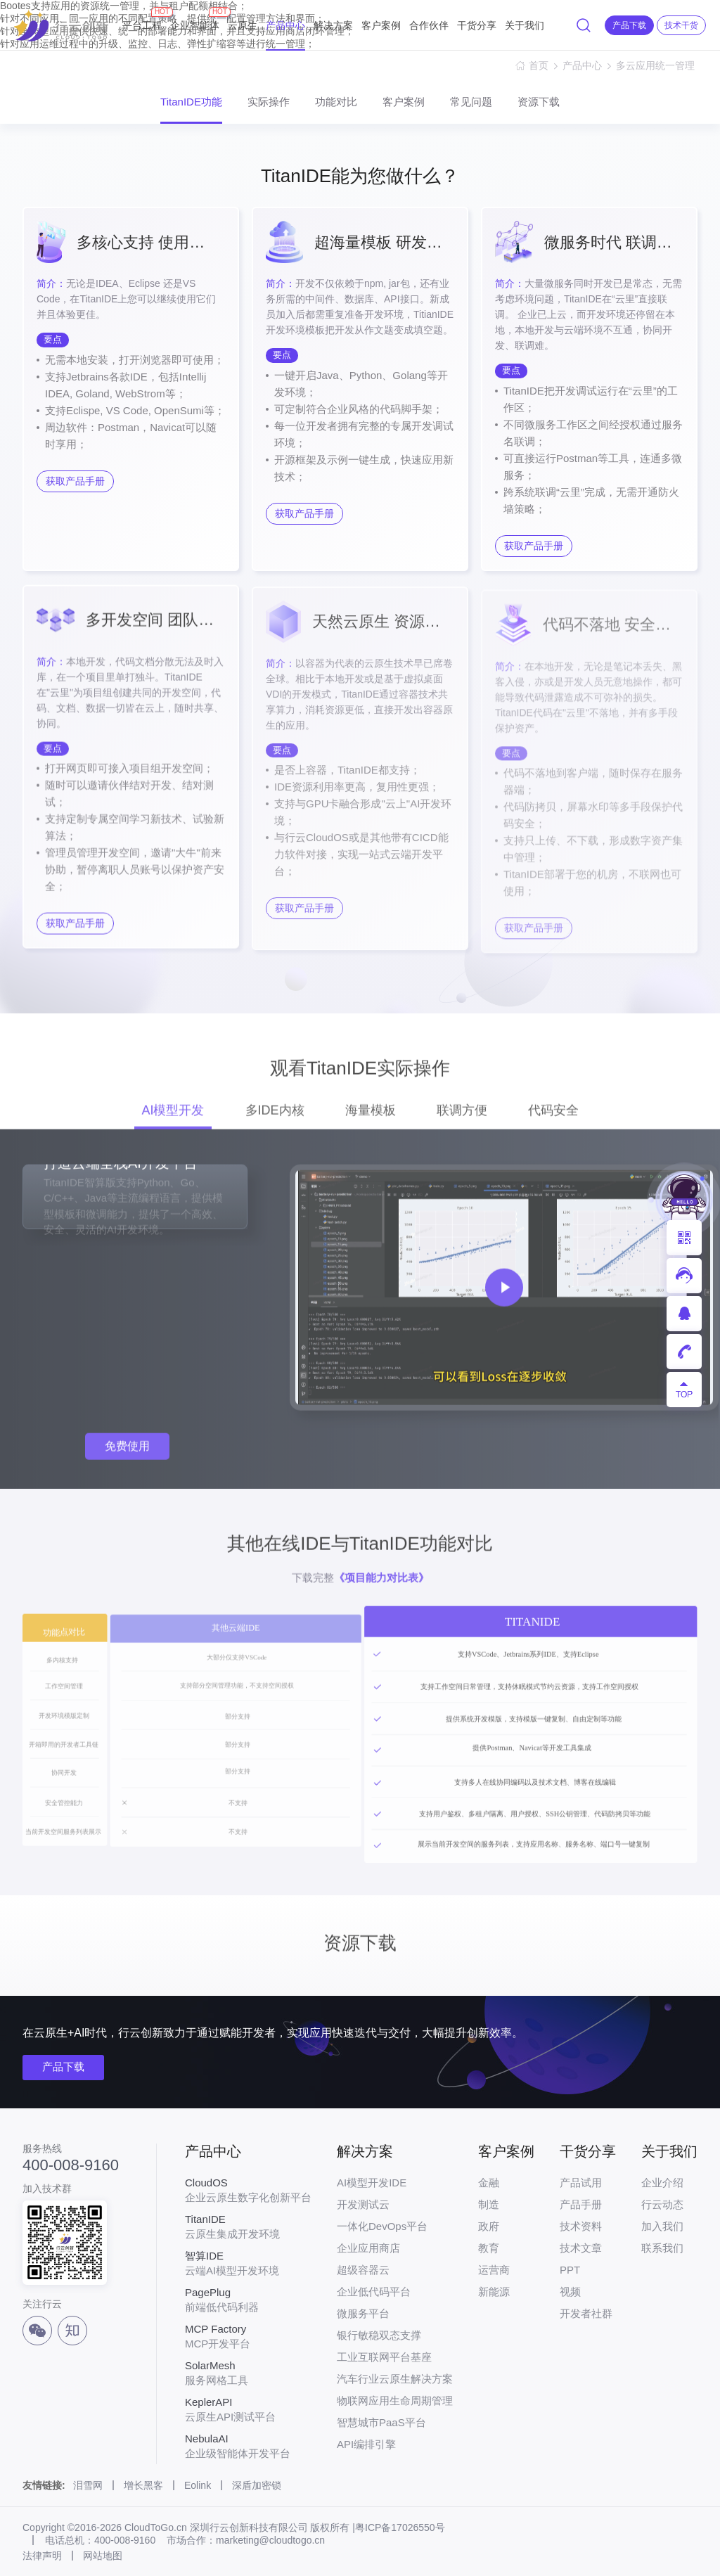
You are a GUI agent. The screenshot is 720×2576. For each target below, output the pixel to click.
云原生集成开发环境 (248, 2226)
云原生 (242, 25)
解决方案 (333, 25)
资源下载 (539, 102)
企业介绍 (662, 2183)
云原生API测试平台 (248, 2409)
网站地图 (102, 2555)
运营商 (494, 2270)
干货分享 (476, 25)
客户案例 (381, 25)
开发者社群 (586, 2313)
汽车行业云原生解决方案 (395, 2379)
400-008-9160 (70, 2165)
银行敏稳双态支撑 (379, 2335)
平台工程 (142, 19)
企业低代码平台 (374, 2292)
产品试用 (581, 2183)
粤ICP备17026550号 (400, 2527)
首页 (538, 65)
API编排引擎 (366, 2444)
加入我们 (662, 2226)
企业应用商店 (368, 2248)
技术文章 (581, 2248)
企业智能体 (194, 19)
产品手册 (581, 2204)
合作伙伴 (429, 25)
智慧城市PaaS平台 (381, 2422)
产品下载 (63, 2066)
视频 (570, 2292)
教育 (488, 2248)
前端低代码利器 (248, 2299)
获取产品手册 (75, 481)
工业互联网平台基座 (384, 2357)
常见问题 (471, 102)
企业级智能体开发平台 (248, 2446)
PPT (570, 2270)
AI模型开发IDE (371, 2183)
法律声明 (42, 2555)
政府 (488, 2226)
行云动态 (662, 2204)
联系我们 (662, 2248)
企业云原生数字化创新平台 (248, 2190)
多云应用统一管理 (657, 65)
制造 (488, 2204)
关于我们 (524, 25)
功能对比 (336, 102)
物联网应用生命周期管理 (395, 2401)
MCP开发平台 (248, 2336)
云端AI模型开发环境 (248, 2263)
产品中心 (285, 25)
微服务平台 (363, 2313)
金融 (488, 2183)
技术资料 (581, 2226)
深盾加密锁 (256, 2485)
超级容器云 (363, 2270)
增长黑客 (143, 2485)
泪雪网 (88, 2485)
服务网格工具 (248, 2372)
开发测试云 (363, 2204)
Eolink (197, 2485)
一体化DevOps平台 (382, 2226)
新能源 (494, 2292)
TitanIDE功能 (191, 102)
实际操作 (269, 102)
